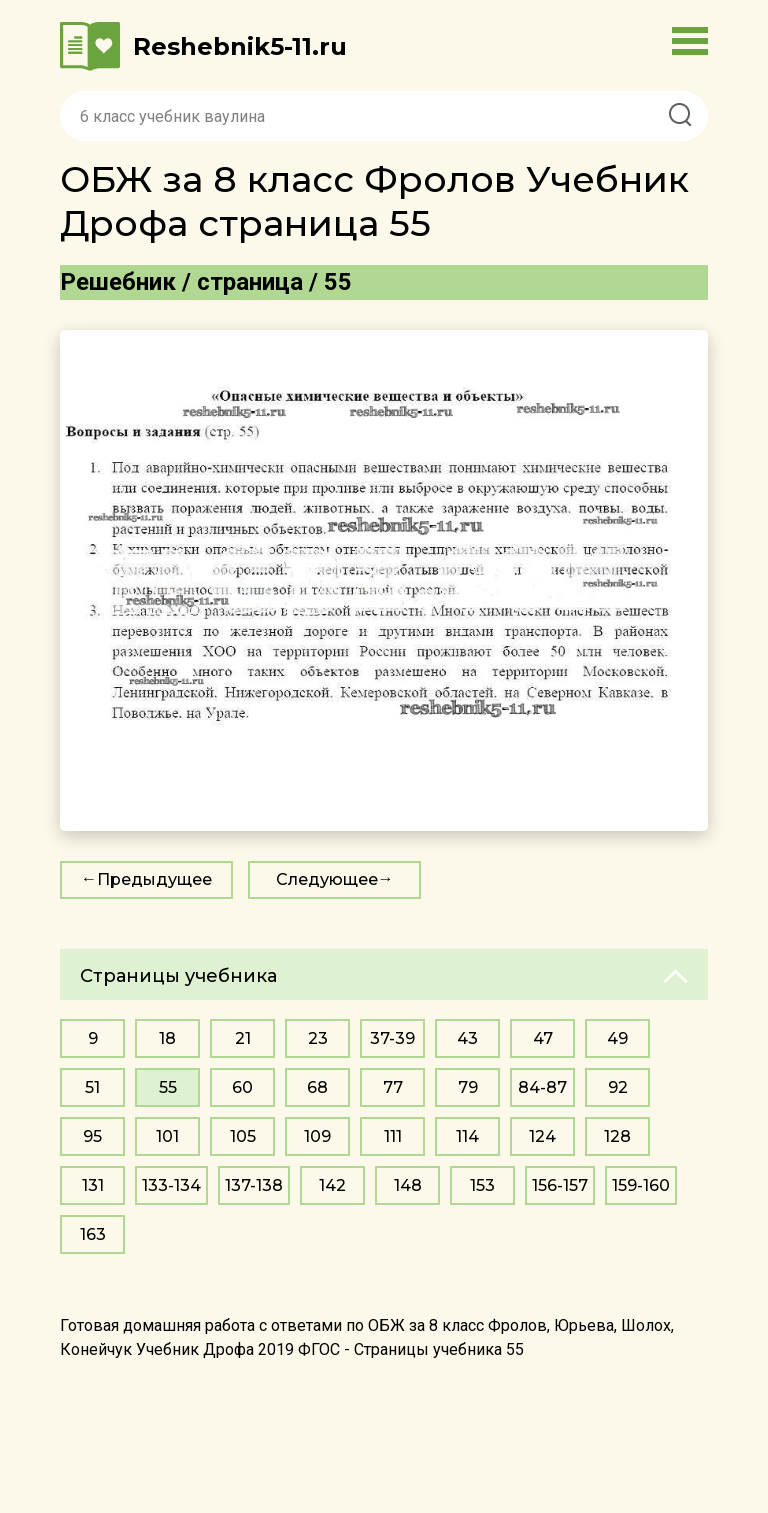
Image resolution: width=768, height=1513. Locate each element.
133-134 (171, 1185)
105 (243, 1136)
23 (318, 1038)
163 (93, 1234)
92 (618, 1087)
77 (393, 1087)
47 (543, 1038)
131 (93, 1185)
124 (542, 1136)
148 (408, 1185)
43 (467, 1038)
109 (317, 1136)
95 (92, 1136)
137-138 (254, 1185)
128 (617, 1136)
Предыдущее (154, 879)
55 (168, 1087)
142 (332, 1185)
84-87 (542, 1087)
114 (467, 1136)
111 (393, 1136)
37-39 (392, 1038)
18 (167, 1038)
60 (242, 1087)
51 (92, 1087)
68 (317, 1087)
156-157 (560, 1185)
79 (468, 1087)
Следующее (327, 879)
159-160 (641, 1185)
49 (617, 1038)
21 (243, 1038)
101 (167, 1136)
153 (482, 1185)
